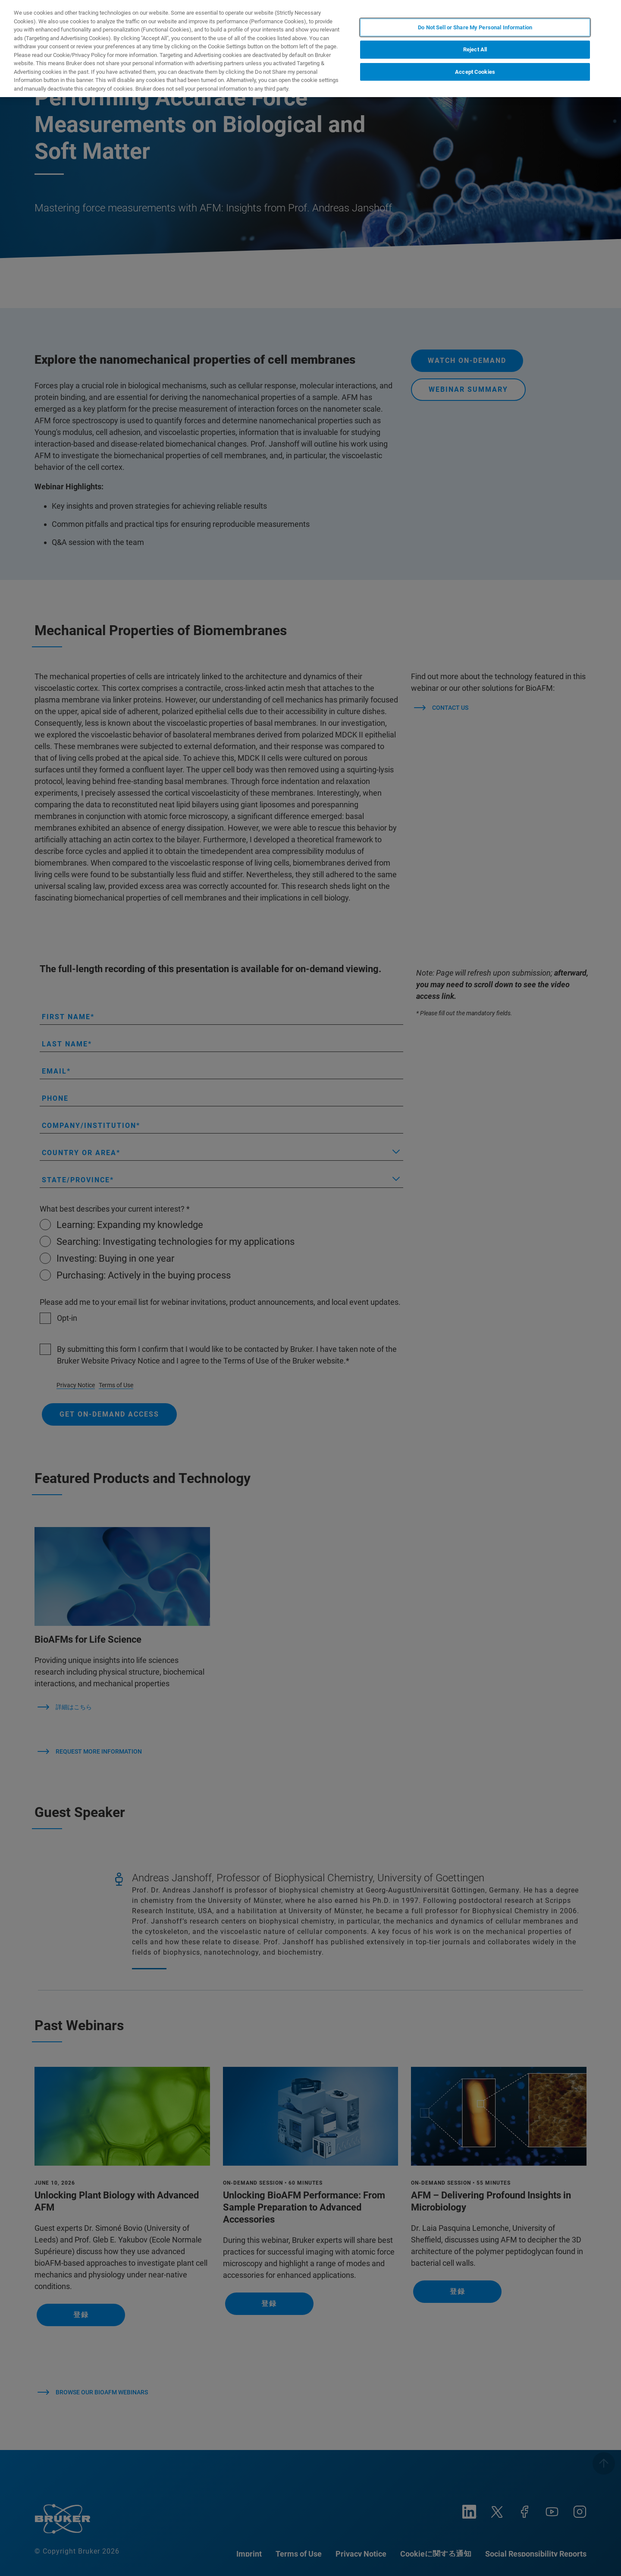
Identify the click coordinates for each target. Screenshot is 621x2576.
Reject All (475, 49)
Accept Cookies (475, 72)
